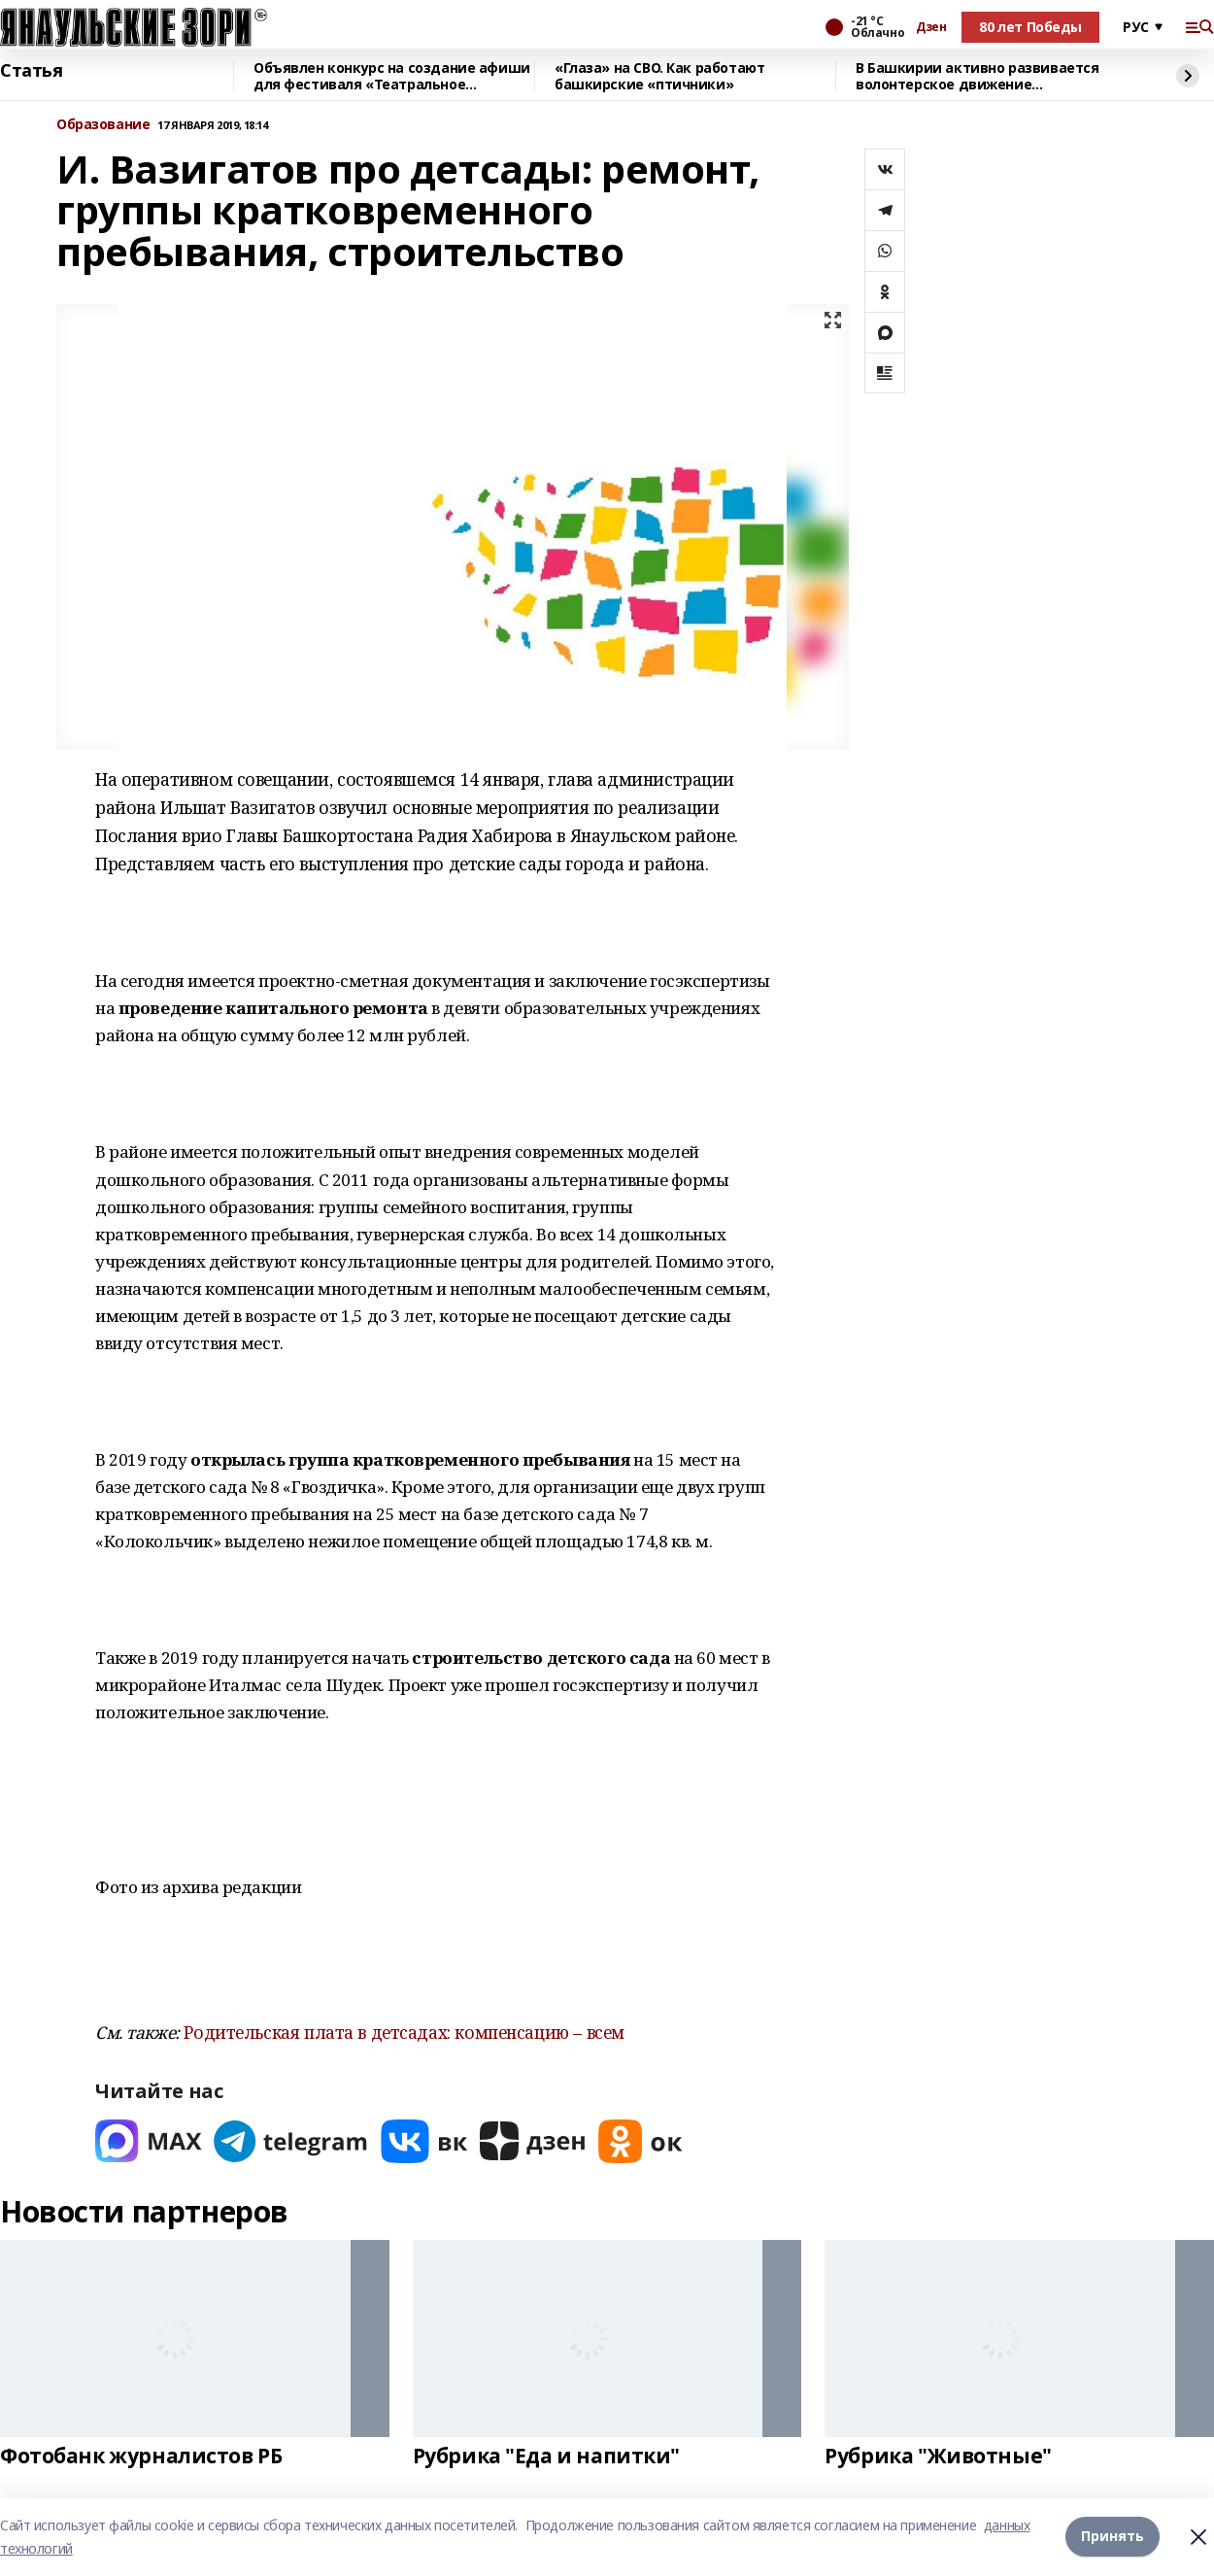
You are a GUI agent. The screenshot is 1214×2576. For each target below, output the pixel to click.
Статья (31, 71)
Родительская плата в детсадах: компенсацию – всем (404, 2032)
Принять (1112, 2536)
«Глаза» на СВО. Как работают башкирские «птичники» (659, 76)
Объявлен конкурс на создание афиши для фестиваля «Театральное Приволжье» (391, 76)
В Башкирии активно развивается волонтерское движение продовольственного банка (977, 76)
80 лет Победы (1030, 26)
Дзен (931, 27)
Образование (103, 125)
